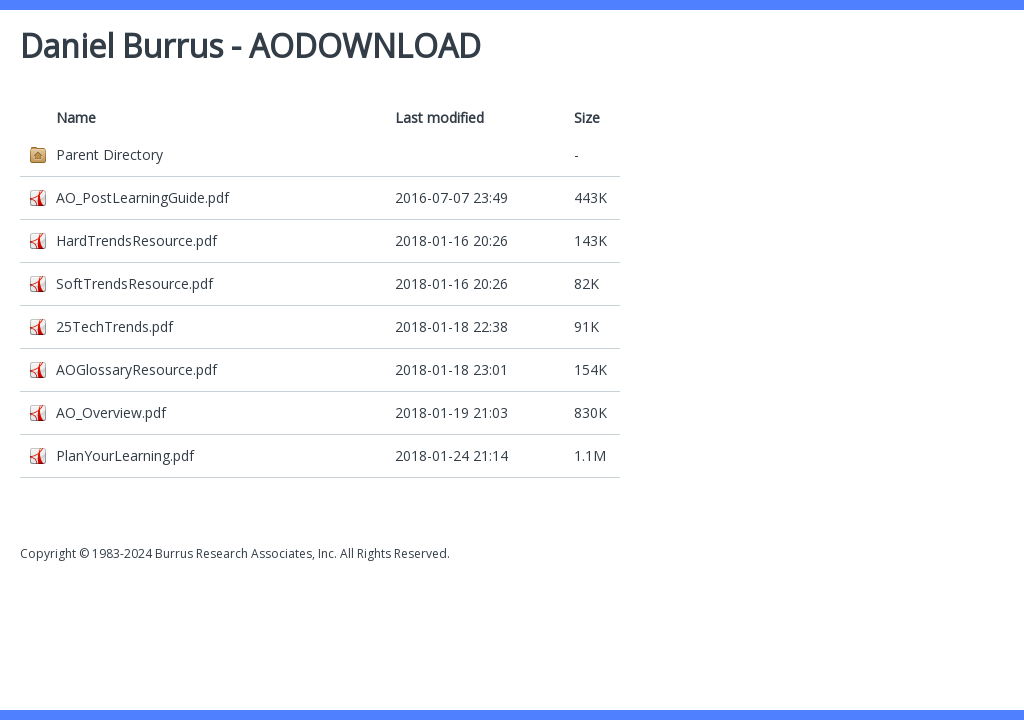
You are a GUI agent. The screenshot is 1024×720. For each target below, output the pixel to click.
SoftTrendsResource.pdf (134, 283)
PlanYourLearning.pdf (125, 455)
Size (587, 117)
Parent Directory (109, 154)
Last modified (439, 117)
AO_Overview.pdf (111, 412)
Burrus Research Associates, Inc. (246, 553)
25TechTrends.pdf (114, 326)
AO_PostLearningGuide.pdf (142, 197)
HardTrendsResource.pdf (136, 240)
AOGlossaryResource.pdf (136, 369)
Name (76, 117)
